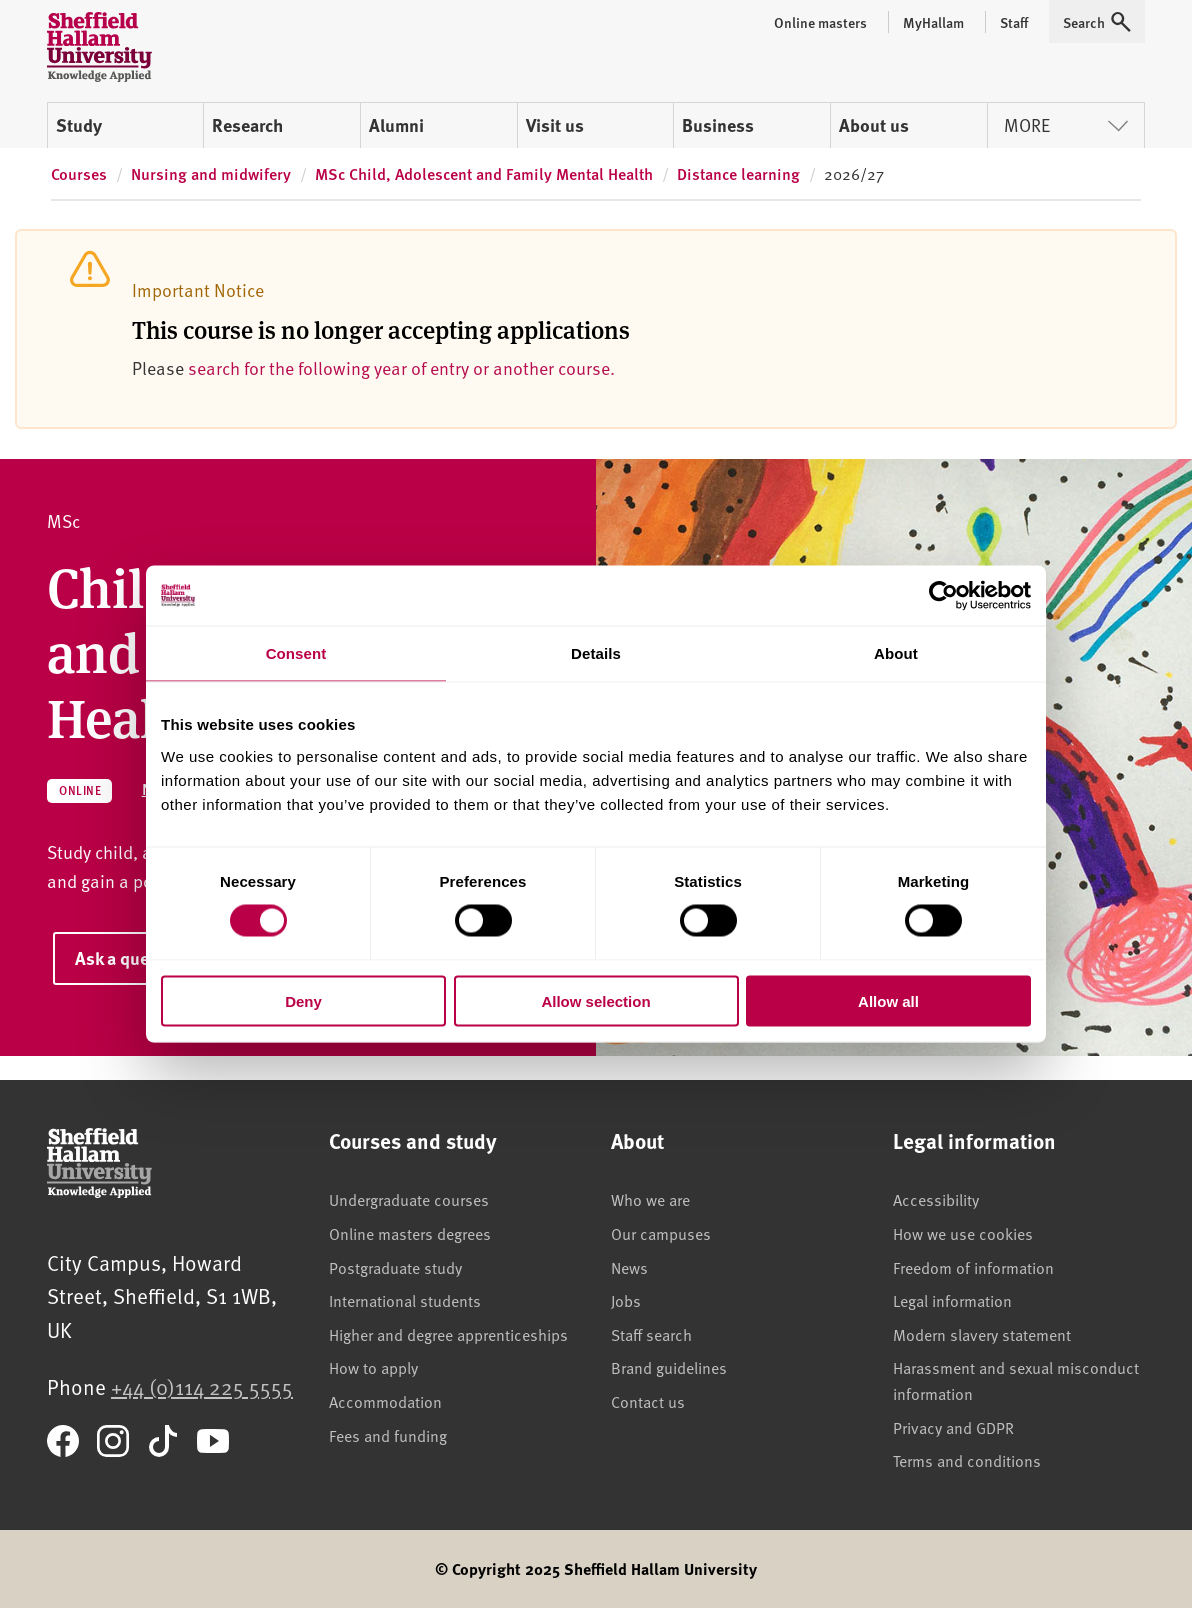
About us (874, 125)
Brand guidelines (669, 1367)
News (629, 1267)
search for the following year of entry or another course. (401, 367)
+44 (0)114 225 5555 (202, 1386)
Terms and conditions (967, 1460)
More (1066, 124)
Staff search (651, 1334)
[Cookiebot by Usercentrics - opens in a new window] (943, 596)
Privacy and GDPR (953, 1427)
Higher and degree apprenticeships (448, 1334)
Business (718, 125)
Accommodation (385, 1401)
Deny (303, 1000)
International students (405, 1300)
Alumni (396, 125)
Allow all (888, 1000)
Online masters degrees (410, 1233)
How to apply (373, 1367)
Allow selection (595, 1000)
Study (79, 125)
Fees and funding (388, 1435)
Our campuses (661, 1233)
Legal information (952, 1300)
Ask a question (132, 958)
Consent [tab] (296, 653)
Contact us (648, 1401)
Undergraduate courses (409, 1199)
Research (247, 125)
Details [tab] (596, 653)
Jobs (626, 1300)
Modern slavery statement (982, 1334)
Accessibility (936, 1199)
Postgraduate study (395, 1267)
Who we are (650, 1199)
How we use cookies (963, 1233)
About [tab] (896, 653)
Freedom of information (973, 1267)
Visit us (555, 125)
